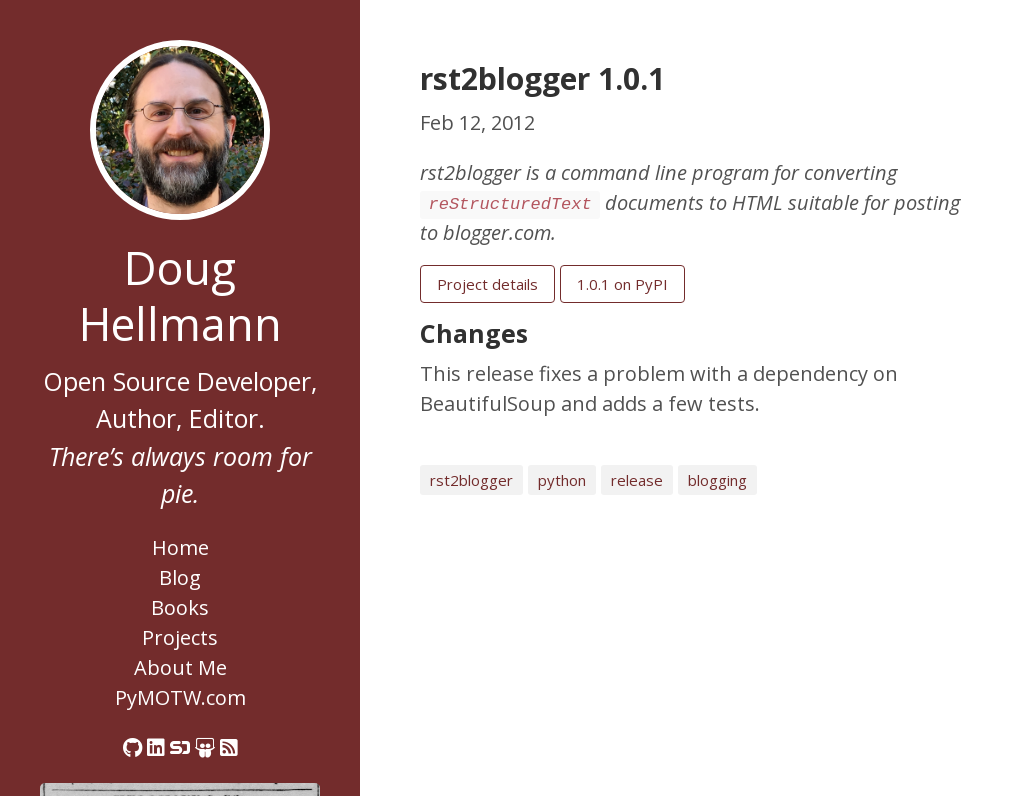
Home (180, 547)
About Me (180, 667)
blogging (717, 480)
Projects (180, 637)
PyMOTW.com (180, 697)
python (562, 480)
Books (180, 607)
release (637, 480)
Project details (487, 284)
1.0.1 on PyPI (622, 284)
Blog (180, 577)
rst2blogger (471, 480)
